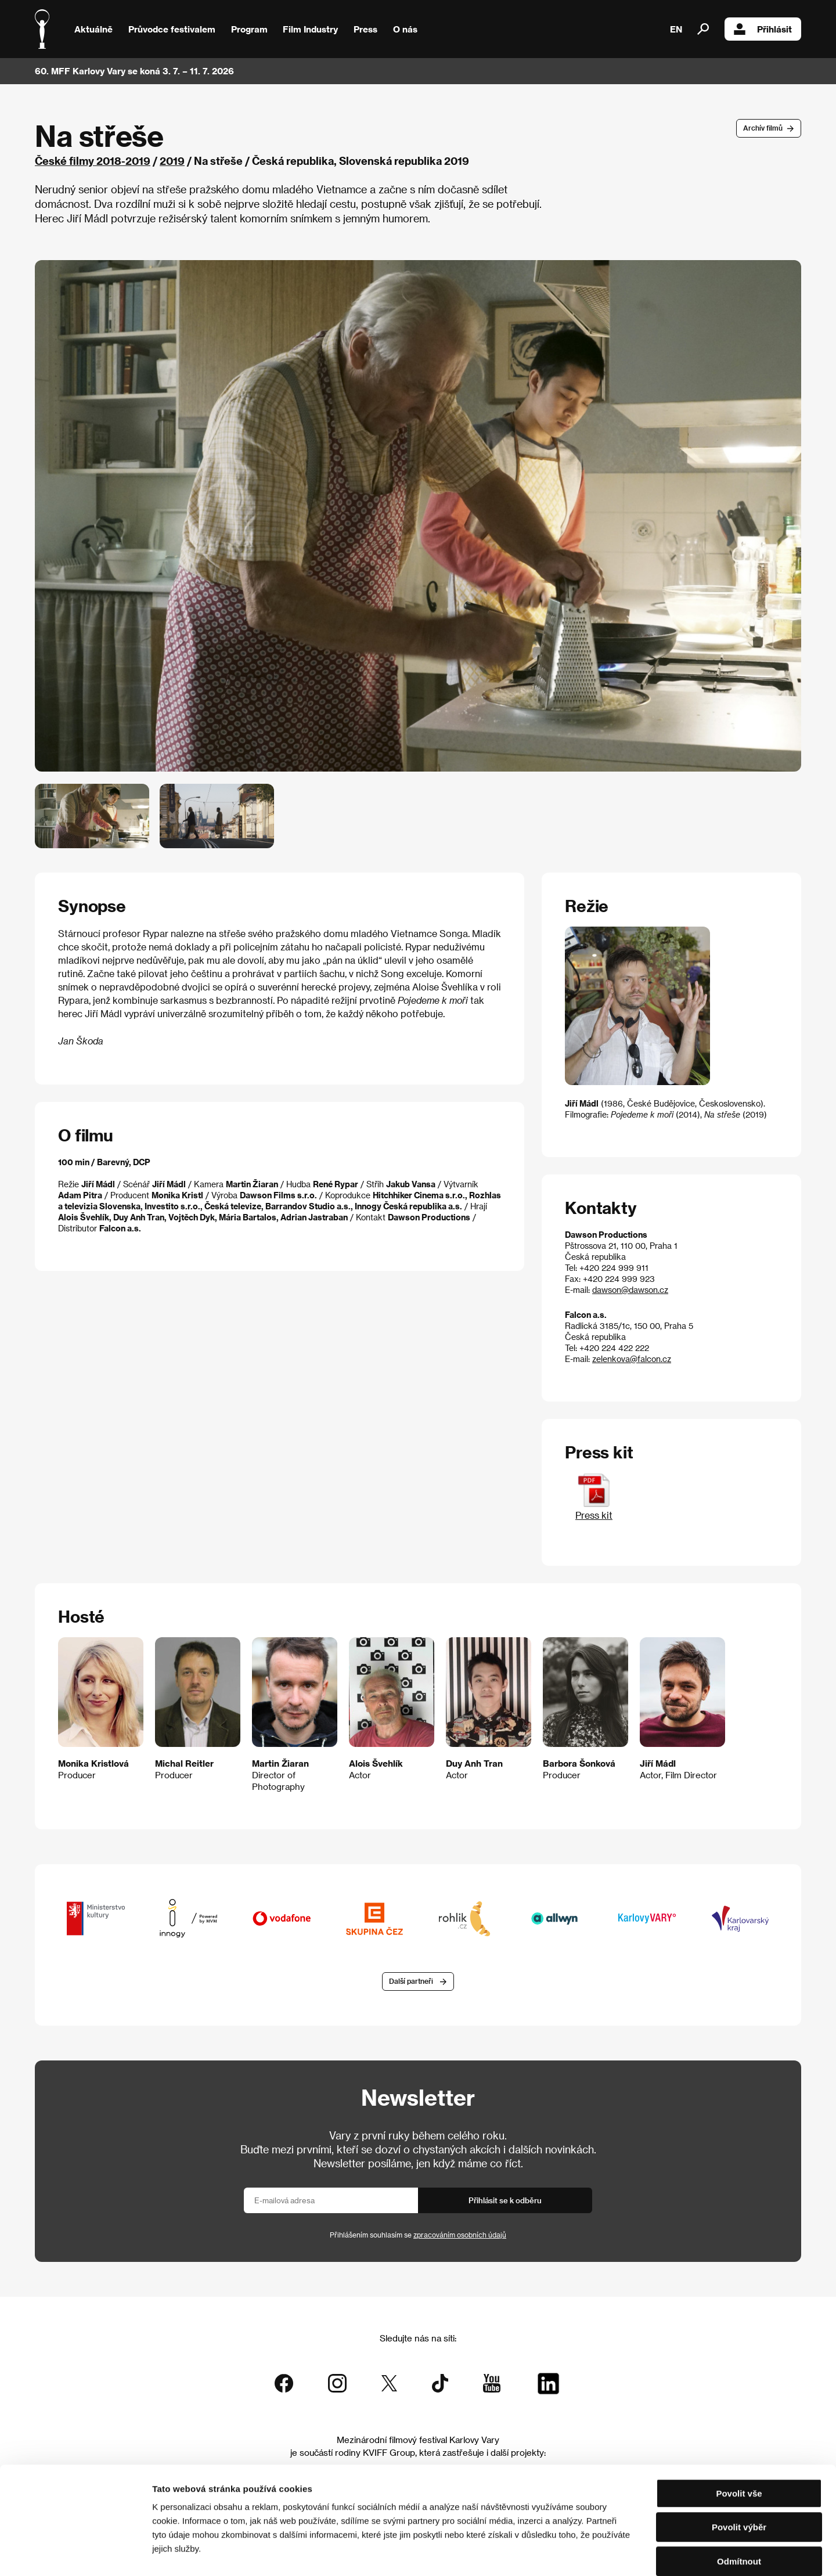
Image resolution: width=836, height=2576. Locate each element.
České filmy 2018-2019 (92, 160)
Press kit (593, 1509)
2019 (172, 160)
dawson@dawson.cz (630, 1290)
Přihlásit (763, 29)
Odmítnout (739, 2502)
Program (249, 29)
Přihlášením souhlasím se (418, 2235)
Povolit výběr (739, 2468)
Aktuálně (93, 29)
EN (676, 29)
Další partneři (411, 1981)
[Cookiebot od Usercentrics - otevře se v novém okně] (75, 2553)
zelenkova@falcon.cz (631, 1359)
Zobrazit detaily (611, 2553)
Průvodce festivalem (171, 29)
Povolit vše (739, 2434)
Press (365, 29)
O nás (405, 29)
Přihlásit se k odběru (505, 2200)
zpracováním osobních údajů (459, 2235)
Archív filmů (763, 128)
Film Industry (310, 29)
